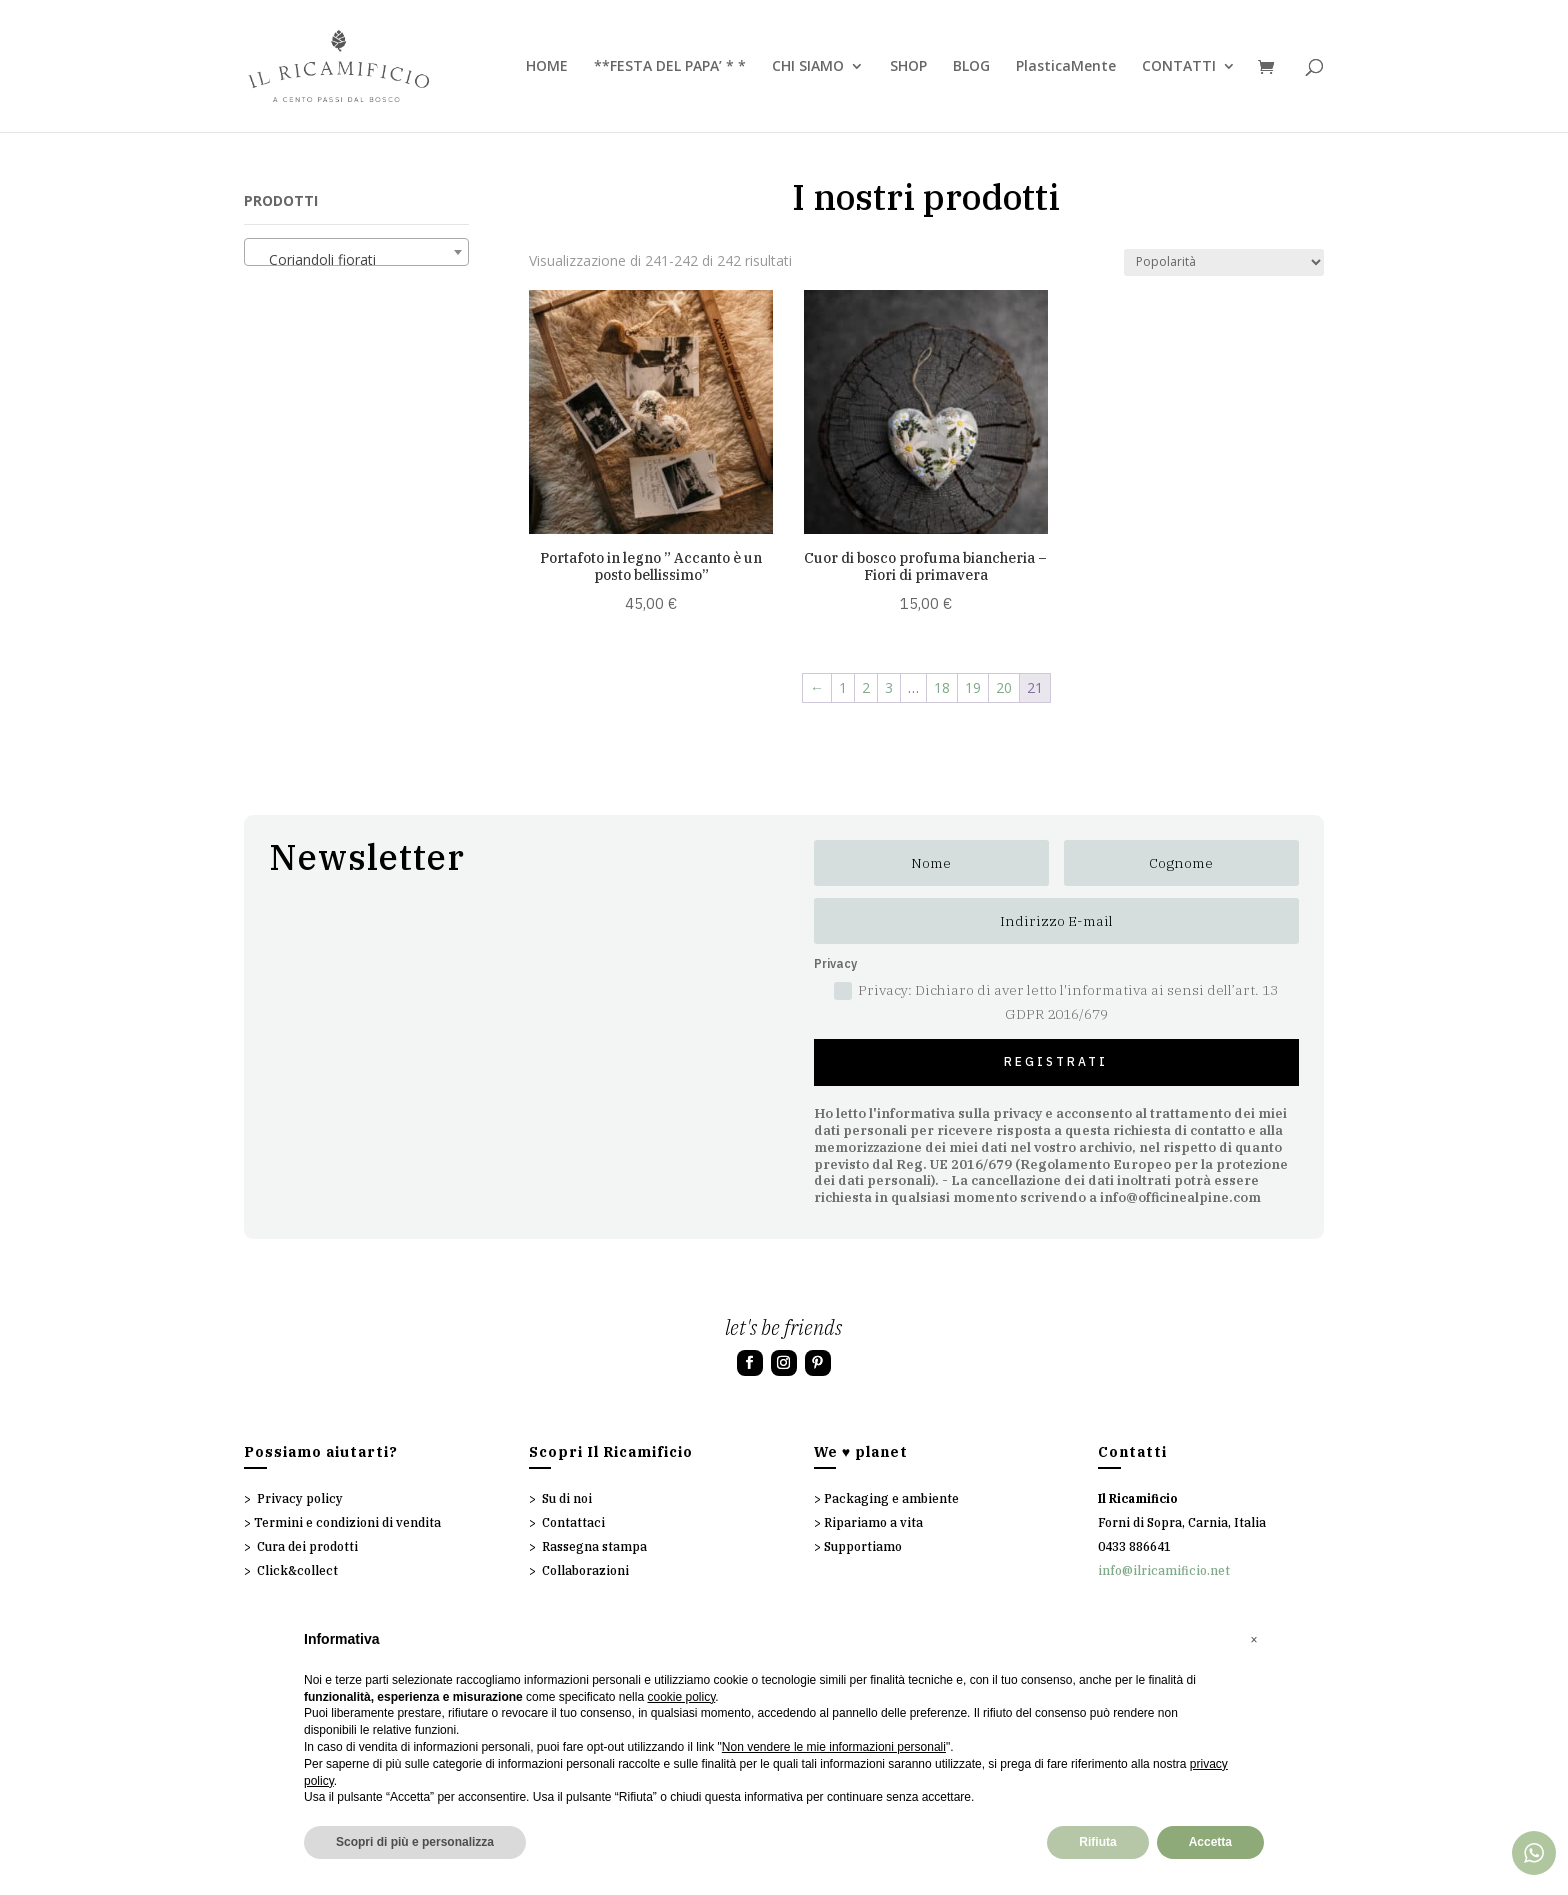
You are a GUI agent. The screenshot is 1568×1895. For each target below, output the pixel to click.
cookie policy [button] (681, 1697)
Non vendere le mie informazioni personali (834, 1747)
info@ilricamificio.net (1164, 1570)
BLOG (971, 67)
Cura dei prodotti (307, 1546)
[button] (1254, 1640)
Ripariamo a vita (873, 1522)
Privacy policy (300, 1498)
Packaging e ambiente (891, 1498)
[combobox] (356, 252)
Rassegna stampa (594, 1546)
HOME (547, 67)
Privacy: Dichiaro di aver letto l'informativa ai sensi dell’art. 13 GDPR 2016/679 (1056, 1002)
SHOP (908, 67)
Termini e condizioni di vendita (347, 1522)
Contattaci (573, 1522)
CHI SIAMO (808, 67)
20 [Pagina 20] (1004, 687)
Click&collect (297, 1570)
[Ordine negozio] (1224, 262)
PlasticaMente (1066, 67)
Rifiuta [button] (1097, 1842)
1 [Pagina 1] (843, 687)
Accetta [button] (1210, 1842)
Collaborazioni (585, 1570)
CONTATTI (1179, 67)
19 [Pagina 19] (973, 687)
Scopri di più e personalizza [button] (415, 1842)
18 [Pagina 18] (942, 687)
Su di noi (567, 1498)
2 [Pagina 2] (866, 687)
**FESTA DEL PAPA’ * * (670, 67)
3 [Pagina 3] (889, 687)
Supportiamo (863, 1546)
